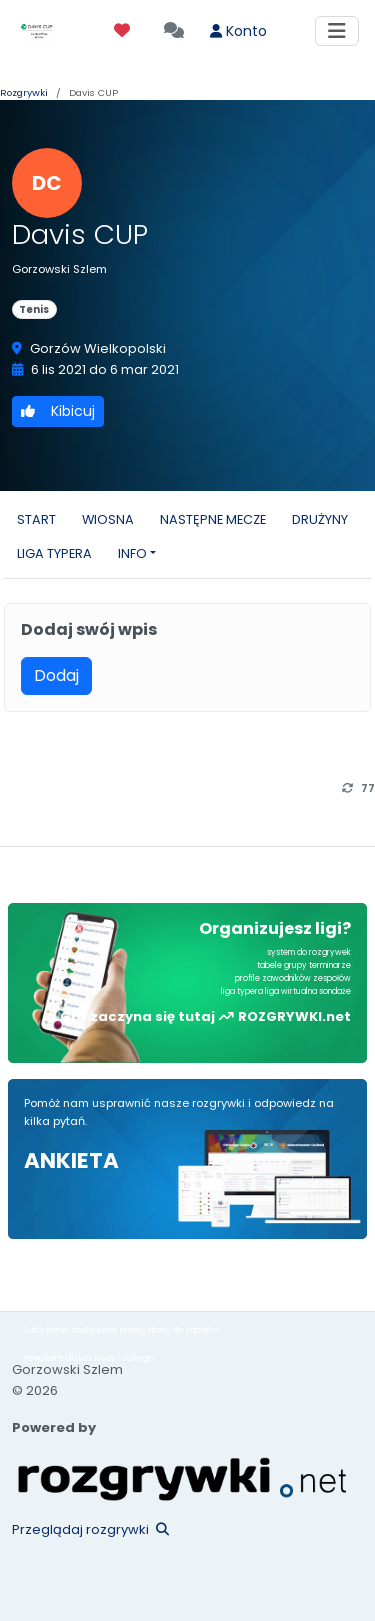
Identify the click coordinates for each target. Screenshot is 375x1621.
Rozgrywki (24, 92)
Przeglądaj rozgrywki (90, 1529)
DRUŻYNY (320, 519)
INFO (132, 553)
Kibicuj (58, 411)
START (36, 519)
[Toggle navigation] (337, 31)
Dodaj (56, 675)
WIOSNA (108, 519)
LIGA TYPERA (54, 553)
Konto (238, 31)
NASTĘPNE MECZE (213, 519)
